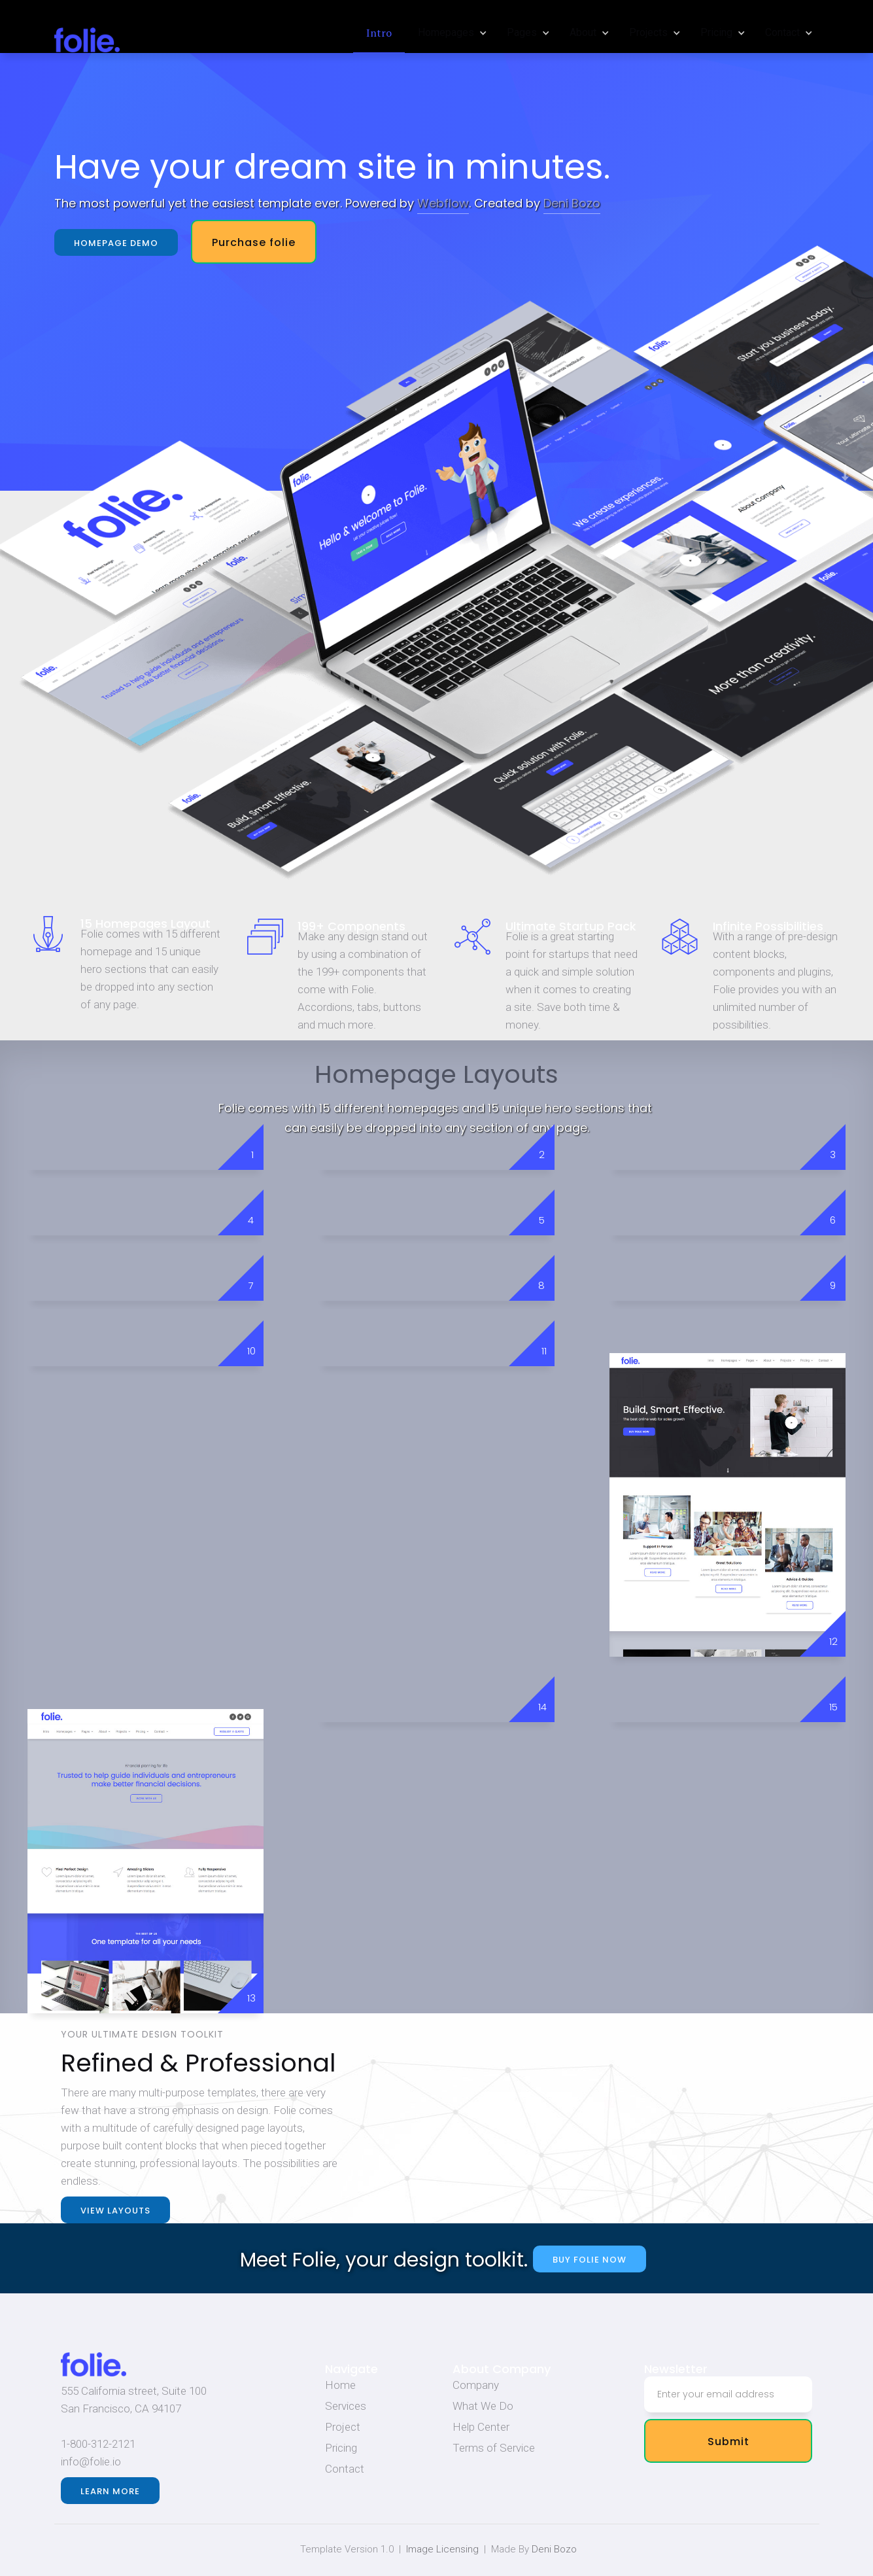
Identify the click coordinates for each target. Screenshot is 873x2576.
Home (340, 2384)
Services (345, 2405)
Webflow (443, 203)
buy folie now (589, 2259)
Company (476, 2384)
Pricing (341, 2447)
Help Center (481, 2426)
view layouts (115, 2210)
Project (342, 2426)
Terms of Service (494, 2447)
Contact (344, 2468)
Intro (379, 33)
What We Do (483, 2405)
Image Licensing (442, 2549)
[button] (449, 33)
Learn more (110, 2491)
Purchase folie (253, 242)
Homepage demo (115, 243)
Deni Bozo (571, 203)
